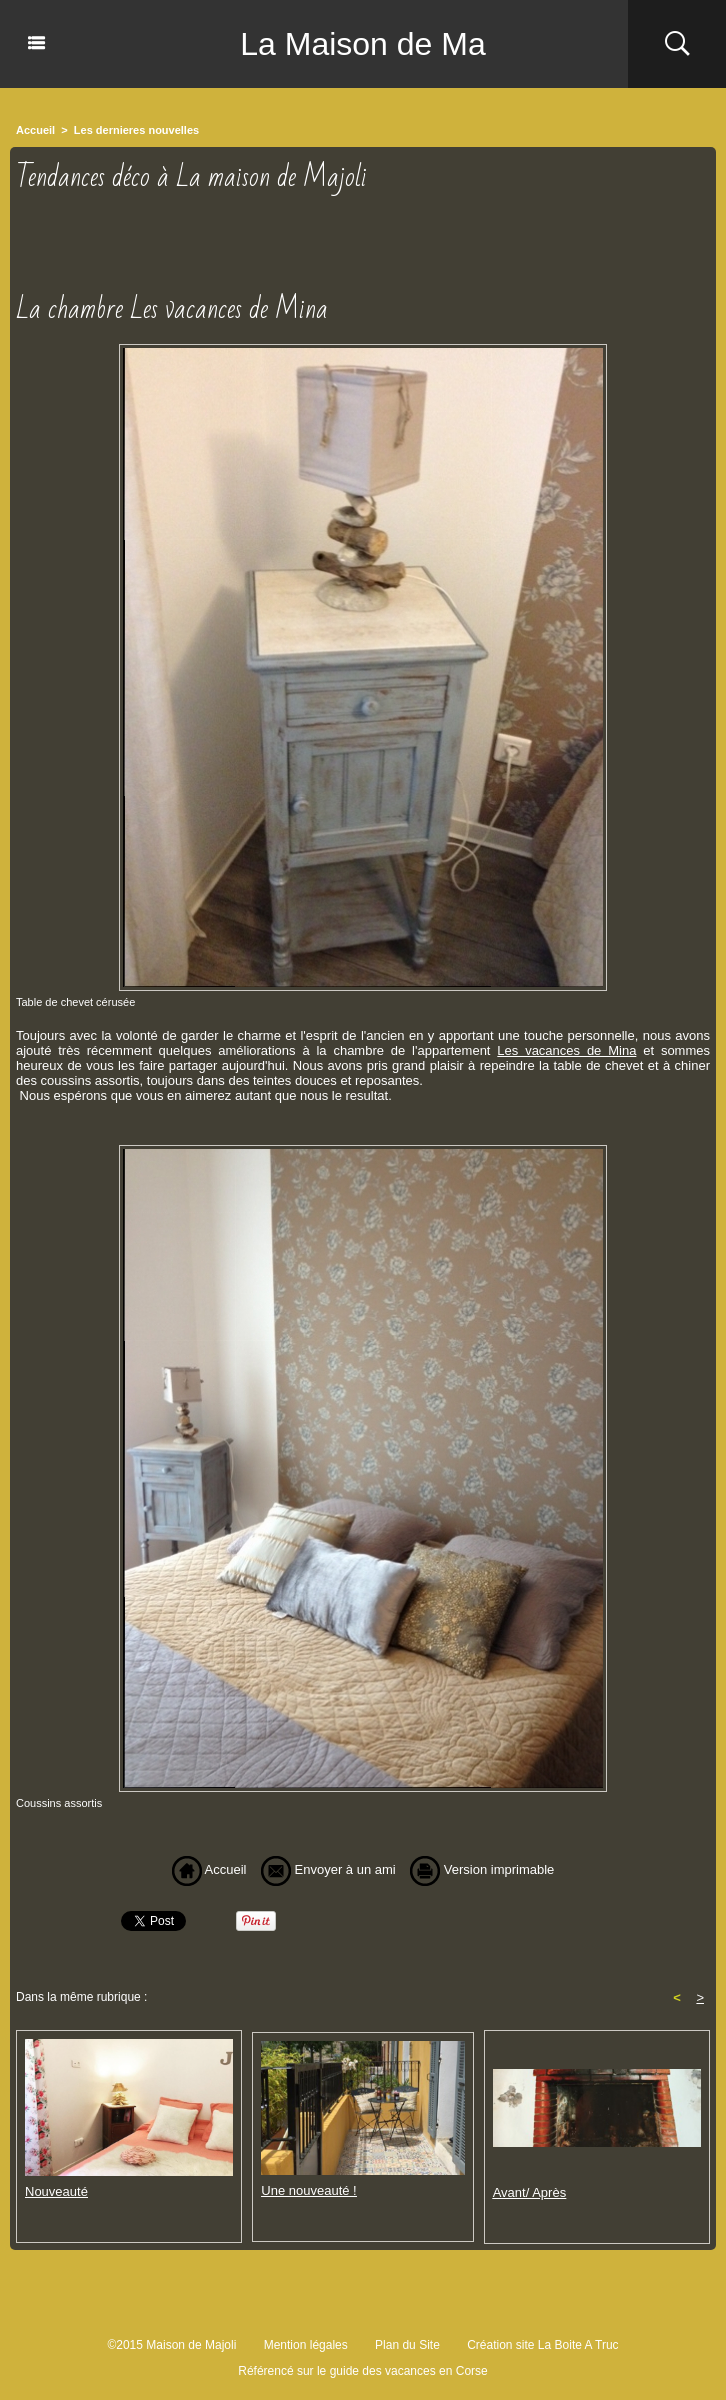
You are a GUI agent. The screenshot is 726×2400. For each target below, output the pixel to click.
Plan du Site (407, 2345)
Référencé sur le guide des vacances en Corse (362, 2371)
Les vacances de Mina (566, 1050)
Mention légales (306, 2345)
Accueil (35, 130)
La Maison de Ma (362, 44)
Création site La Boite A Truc (542, 2345)
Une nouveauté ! (308, 2190)
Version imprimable (482, 1869)
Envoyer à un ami (328, 1869)
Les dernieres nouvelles (136, 130)
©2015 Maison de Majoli (171, 2345)
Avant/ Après (529, 2192)
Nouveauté (56, 2191)
